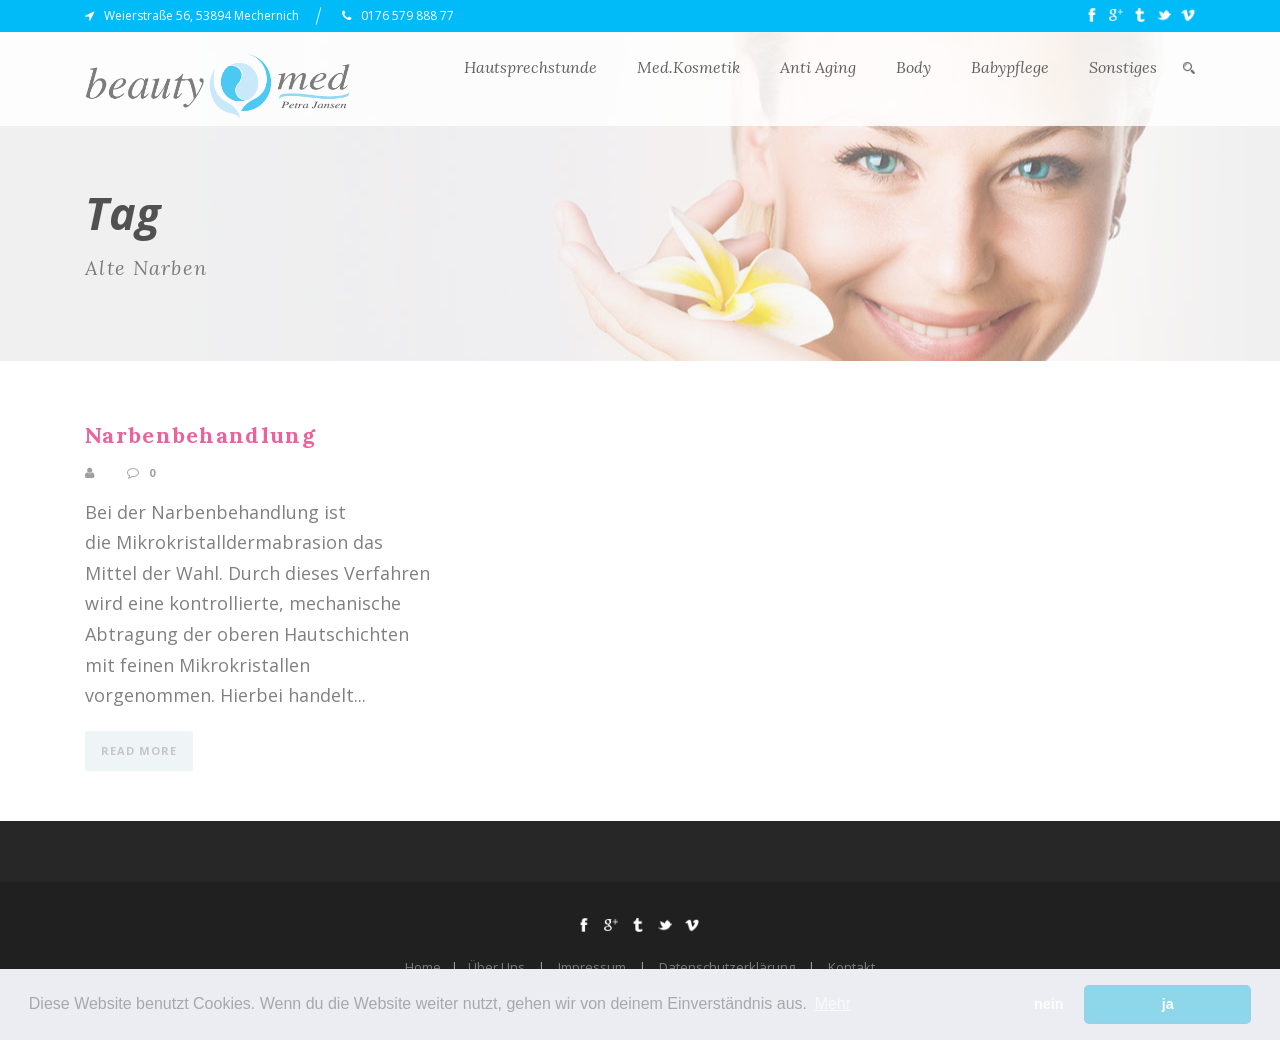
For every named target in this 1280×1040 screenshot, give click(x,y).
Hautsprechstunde (530, 67)
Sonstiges (1123, 67)
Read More (139, 750)
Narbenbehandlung (200, 435)
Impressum (592, 967)
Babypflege (1010, 67)
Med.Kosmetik (688, 67)
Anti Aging (818, 67)
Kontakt (851, 967)
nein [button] (1049, 1004)
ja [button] (1168, 1004)
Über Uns (496, 967)
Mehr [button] (833, 1003)
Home (423, 967)
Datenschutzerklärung (727, 967)
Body (913, 67)
